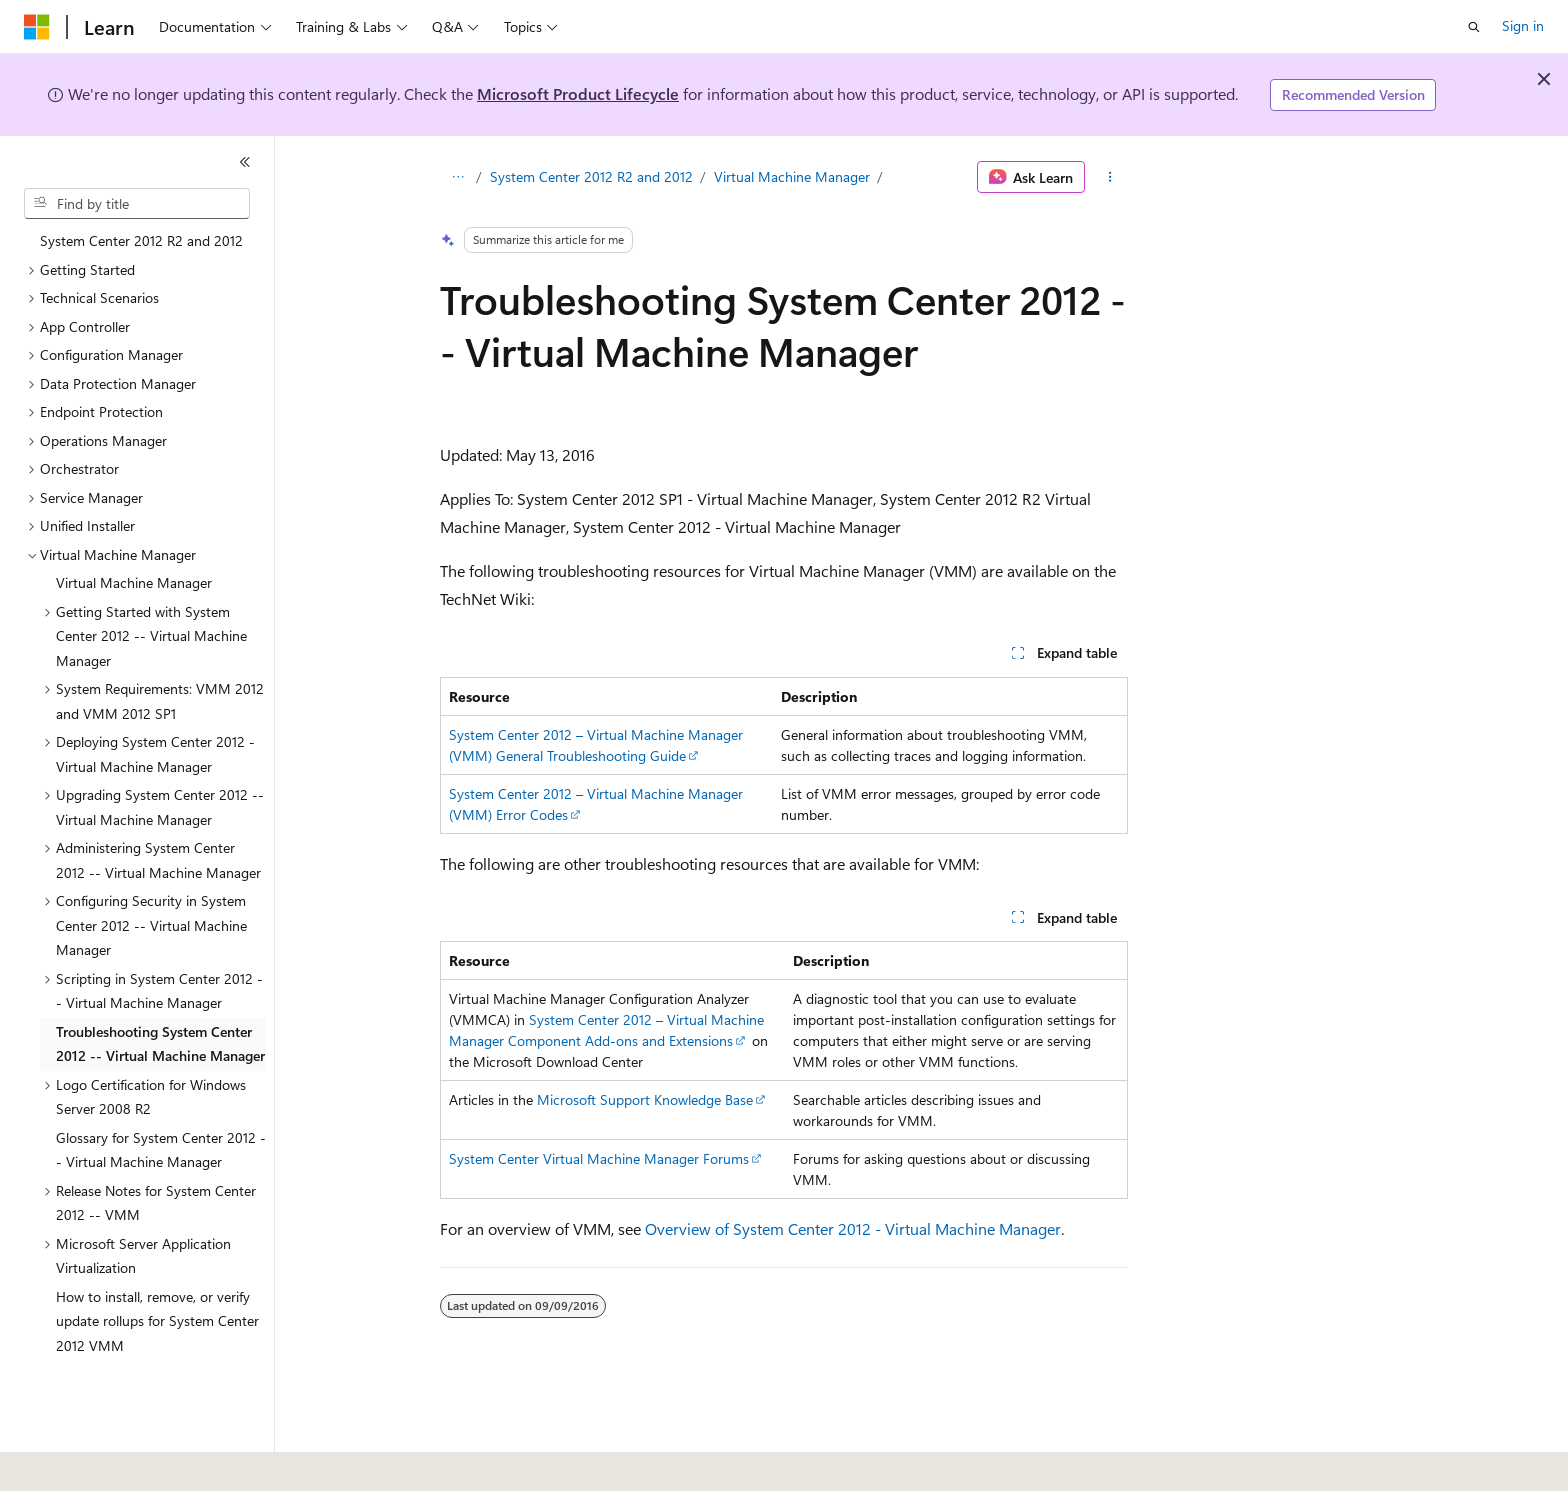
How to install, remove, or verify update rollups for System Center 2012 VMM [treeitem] (157, 1321)
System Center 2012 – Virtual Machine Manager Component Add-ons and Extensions (606, 1030)
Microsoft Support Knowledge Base (645, 1099)
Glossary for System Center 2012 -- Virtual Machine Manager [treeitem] (161, 1150)
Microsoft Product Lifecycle (578, 93)
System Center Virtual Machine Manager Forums (599, 1158)
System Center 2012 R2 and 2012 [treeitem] (141, 240)
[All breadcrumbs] (457, 177)
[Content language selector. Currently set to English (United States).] (115, 1462)
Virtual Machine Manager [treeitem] (134, 582)
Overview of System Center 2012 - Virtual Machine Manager (853, 1228)
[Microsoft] (37, 27)
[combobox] (137, 204)
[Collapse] (245, 162)
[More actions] (1110, 177)
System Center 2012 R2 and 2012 (591, 176)
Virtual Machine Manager (792, 176)
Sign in (1523, 25)
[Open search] (1474, 27)
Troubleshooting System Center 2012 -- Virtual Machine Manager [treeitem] (160, 1044)
